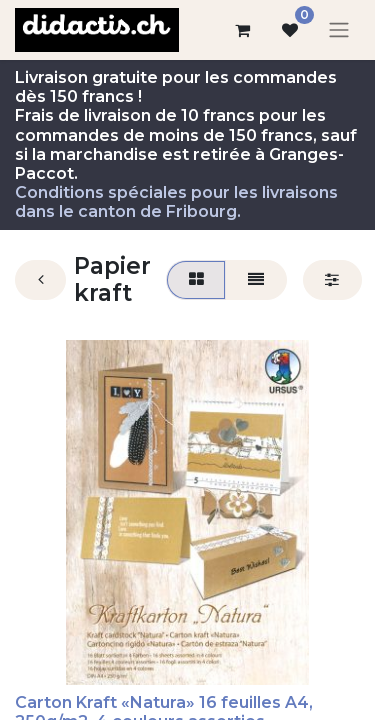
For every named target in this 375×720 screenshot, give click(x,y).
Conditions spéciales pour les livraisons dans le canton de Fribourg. (176, 202)
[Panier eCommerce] (242, 30)
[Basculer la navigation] (339, 30)
